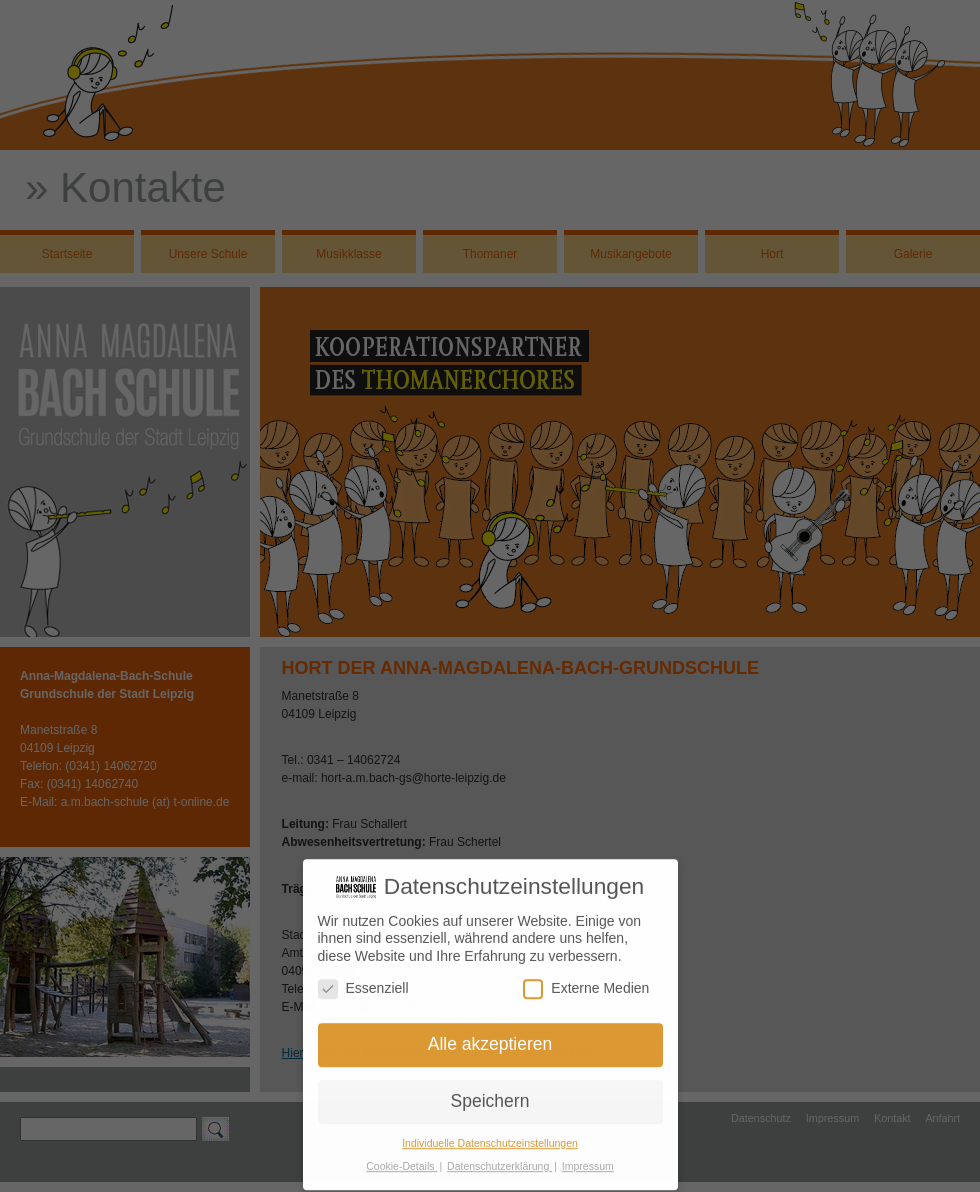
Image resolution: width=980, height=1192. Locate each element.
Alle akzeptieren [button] (490, 1040)
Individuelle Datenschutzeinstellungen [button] (490, 1138)
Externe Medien (586, 983)
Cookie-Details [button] (401, 1161)
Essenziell (363, 983)
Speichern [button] (490, 1096)
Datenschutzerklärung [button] (499, 1161)
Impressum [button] (588, 1161)
